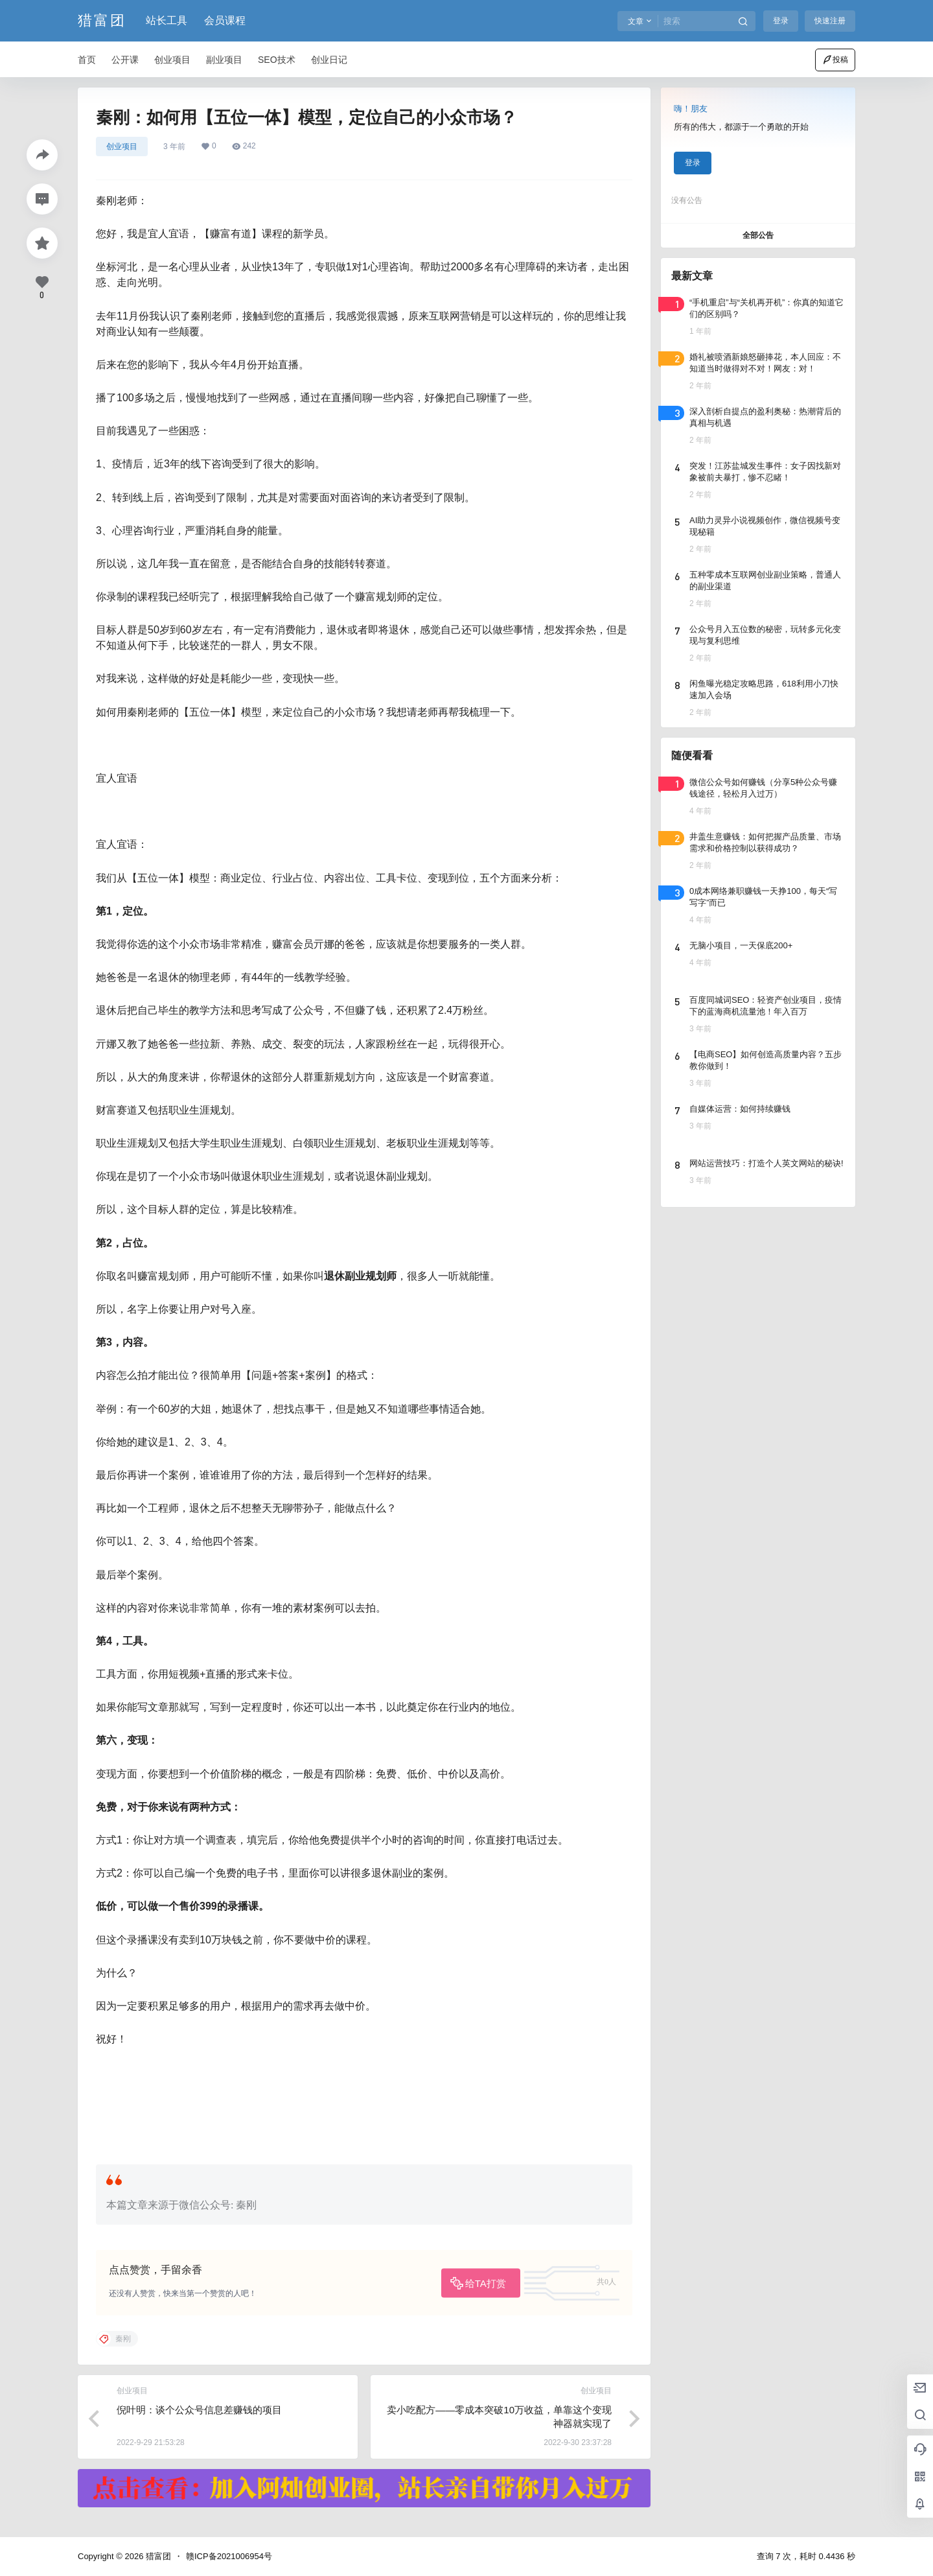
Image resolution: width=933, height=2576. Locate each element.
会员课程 (225, 20)
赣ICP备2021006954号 (229, 2556)
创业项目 (121, 146)
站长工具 (166, 20)
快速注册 (830, 20)
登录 (781, 20)
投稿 (835, 60)
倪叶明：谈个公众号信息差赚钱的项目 (199, 2409)
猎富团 (157, 2556)
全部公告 (758, 235)
